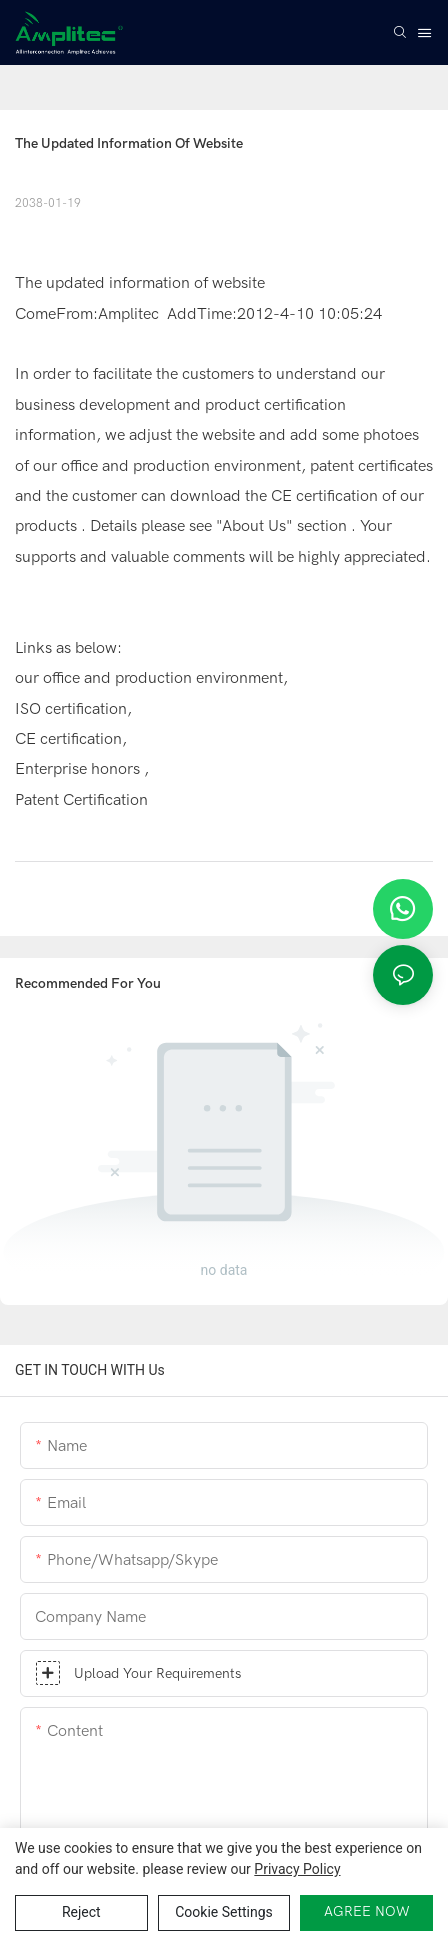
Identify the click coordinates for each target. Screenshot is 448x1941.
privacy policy (297, 1869)
